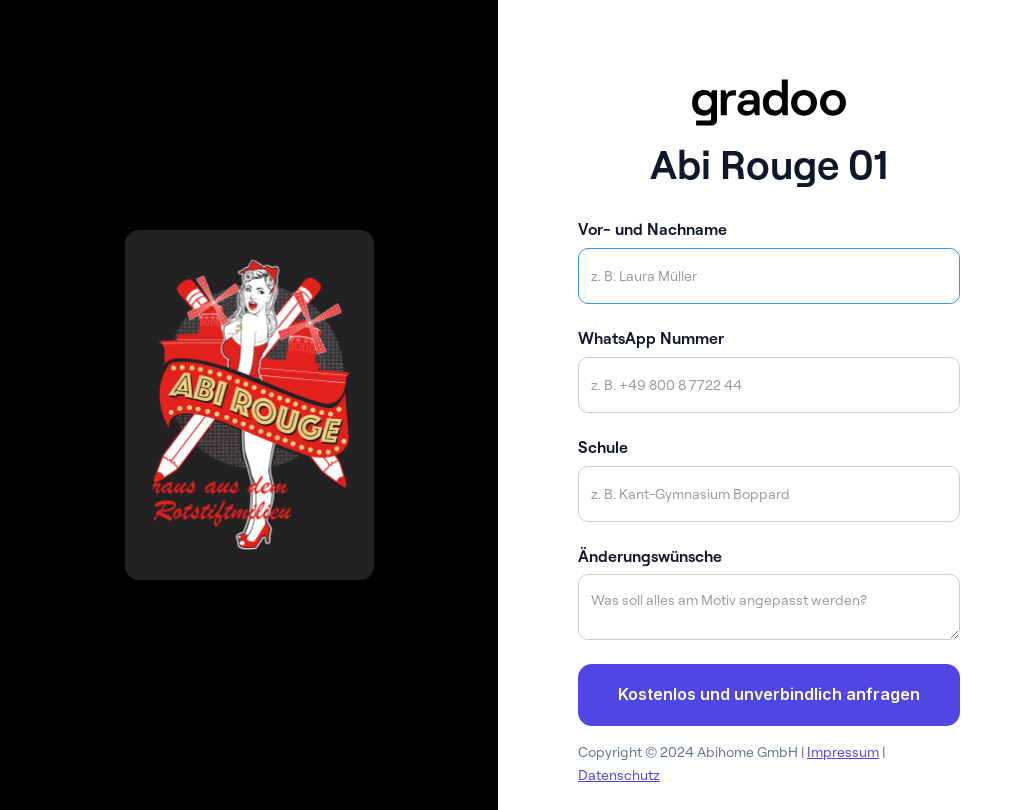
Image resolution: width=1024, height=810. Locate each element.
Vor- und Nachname (652, 229)
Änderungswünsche (650, 556)
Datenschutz (619, 775)
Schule (603, 447)
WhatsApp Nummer (651, 338)
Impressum (843, 752)
